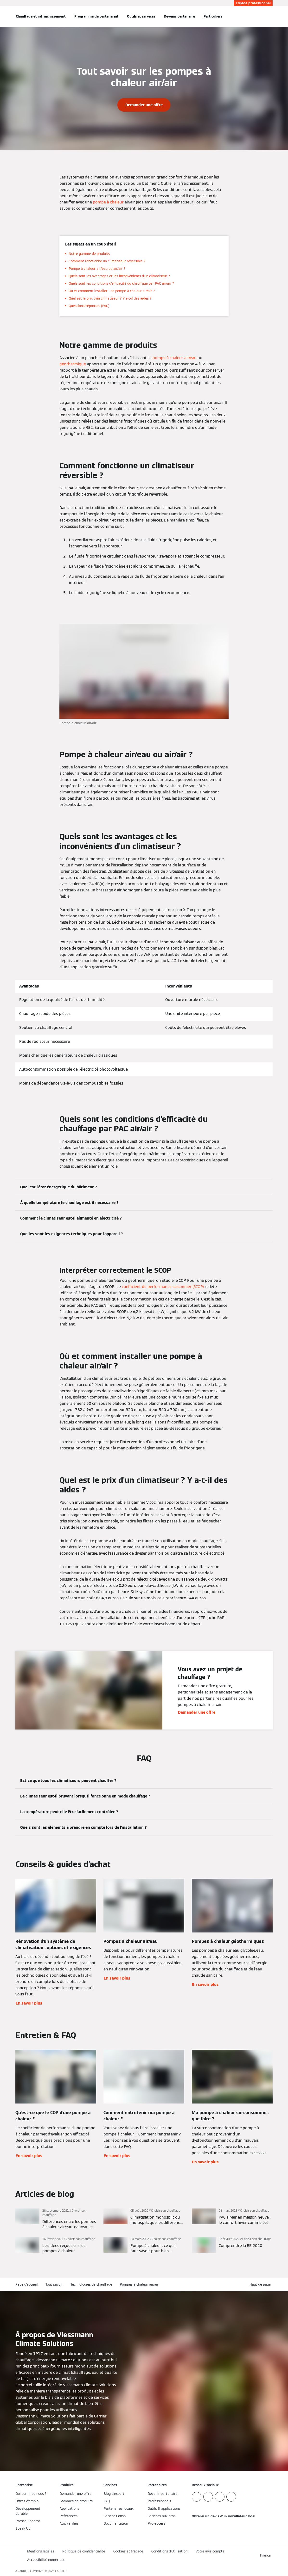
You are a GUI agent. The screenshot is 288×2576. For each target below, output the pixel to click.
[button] (261, 2284)
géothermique (72, 364)
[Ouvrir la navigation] (3, 16)
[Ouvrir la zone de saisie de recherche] (270, 16)
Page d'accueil (26, 2284)
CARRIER (61, 2571)
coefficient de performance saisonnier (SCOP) (163, 1286)
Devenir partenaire (179, 16)
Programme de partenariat (96, 16)
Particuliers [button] (213, 16)
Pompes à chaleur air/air (139, 2284)
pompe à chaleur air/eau (175, 357)
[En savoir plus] (55, 2219)
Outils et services (141, 16)
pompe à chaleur (108, 202)
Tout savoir (54, 2284)
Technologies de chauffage (91, 2284)
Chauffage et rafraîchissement (41, 16)
